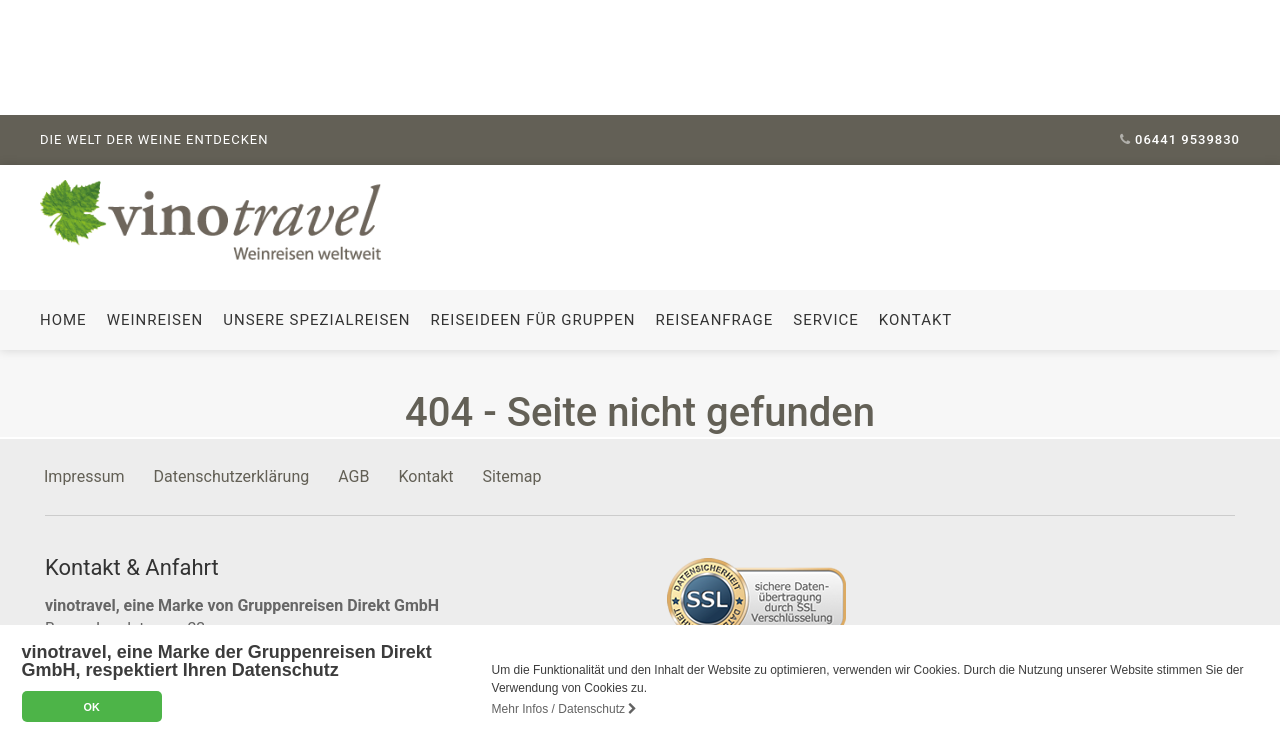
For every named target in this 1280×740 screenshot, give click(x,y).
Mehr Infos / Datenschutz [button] (565, 709)
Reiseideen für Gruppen (533, 319)
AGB (353, 475)
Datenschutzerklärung (232, 475)
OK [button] (91, 707)
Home (63, 319)
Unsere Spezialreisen (316, 319)
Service (825, 319)
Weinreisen (155, 319)
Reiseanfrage (715, 319)
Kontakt (916, 319)
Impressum (84, 475)
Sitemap (512, 475)
